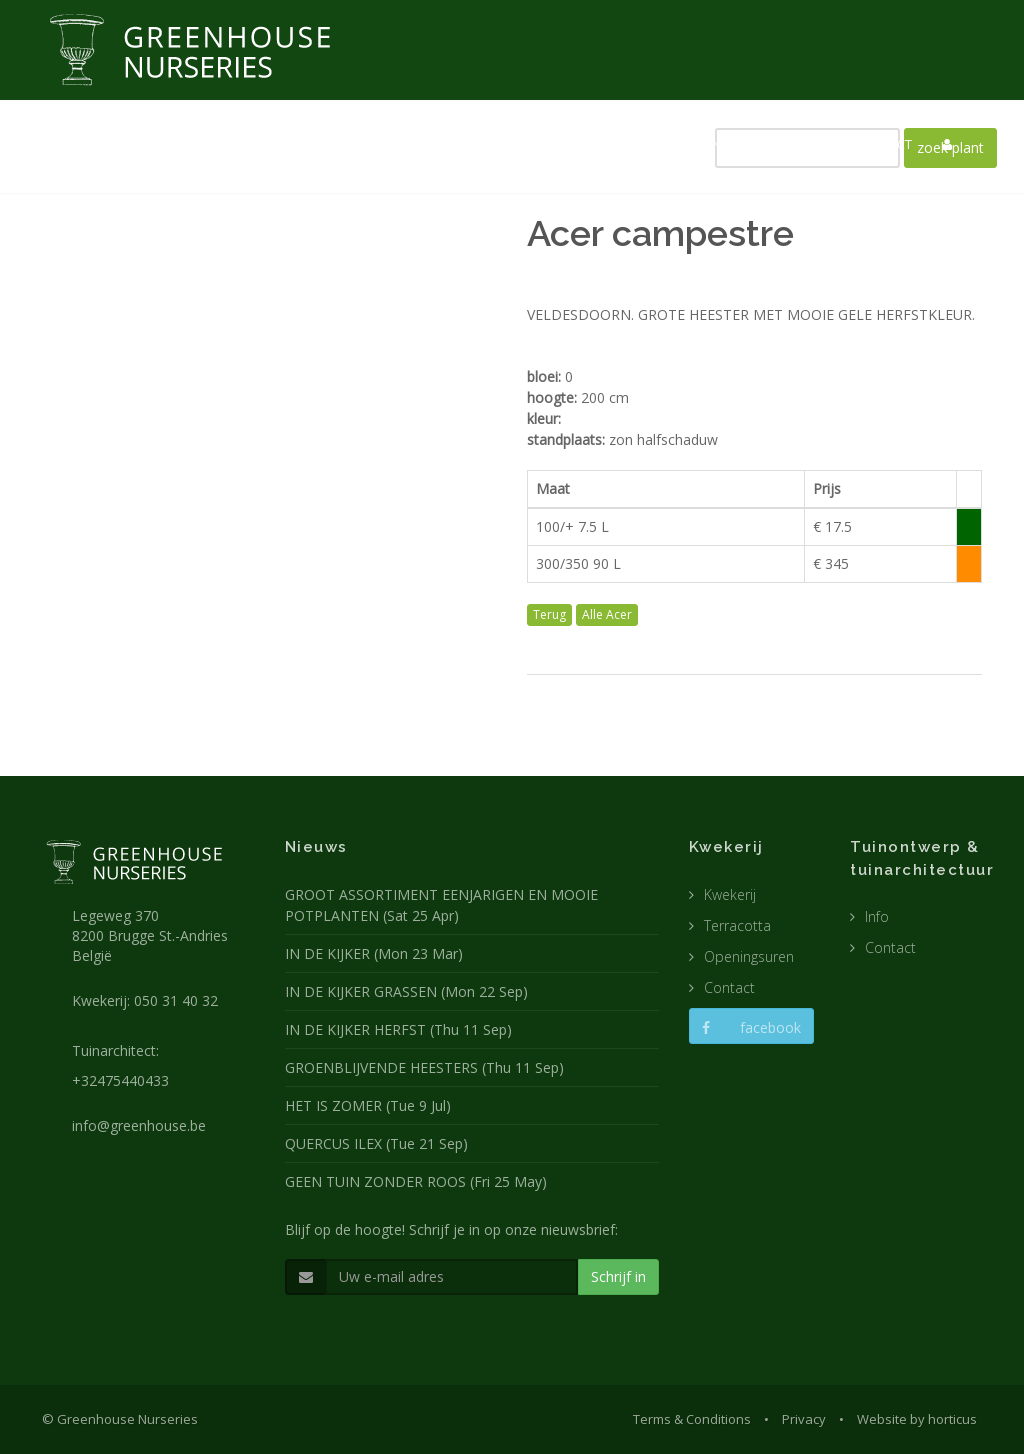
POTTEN (697, 144)
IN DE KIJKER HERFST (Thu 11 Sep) (398, 1029)
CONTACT (883, 144)
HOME (311, 144)
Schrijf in (618, 1276)
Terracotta (737, 925)
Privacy (804, 1419)
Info (877, 916)
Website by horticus (917, 1419)
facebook (751, 1027)
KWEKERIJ (466, 144)
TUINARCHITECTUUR (583, 144)
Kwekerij (730, 894)
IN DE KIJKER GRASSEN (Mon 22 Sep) (406, 991)
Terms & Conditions (692, 1419)
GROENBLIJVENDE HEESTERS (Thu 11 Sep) (424, 1067)
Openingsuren (749, 956)
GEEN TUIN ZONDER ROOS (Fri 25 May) (416, 1181)
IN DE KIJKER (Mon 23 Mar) (374, 953)
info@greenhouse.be (139, 1125)
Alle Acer (607, 614)
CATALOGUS (788, 144)
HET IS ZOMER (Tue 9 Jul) (368, 1105)
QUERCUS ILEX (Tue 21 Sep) (376, 1143)
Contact (729, 987)
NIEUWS (384, 144)
